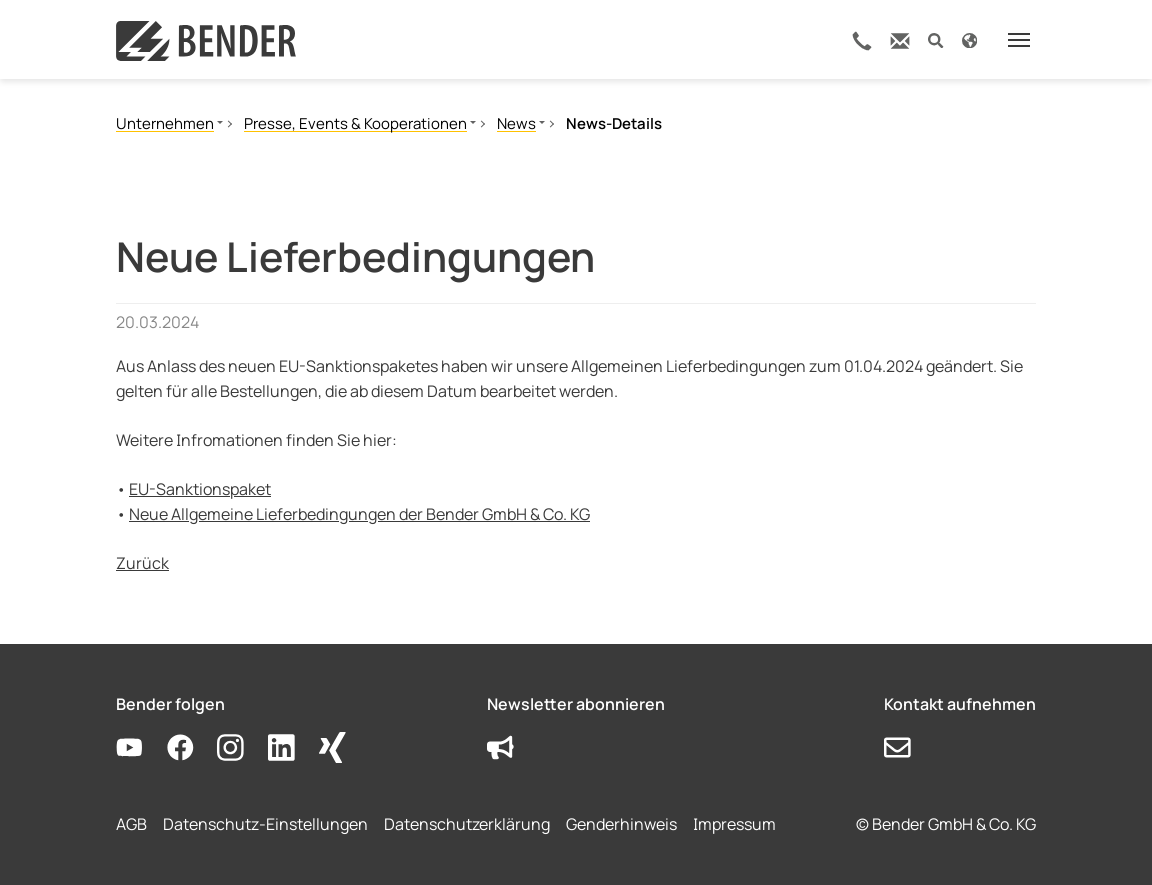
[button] (935, 39)
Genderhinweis (621, 824)
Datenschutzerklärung (467, 824)
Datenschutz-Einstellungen (265, 824)
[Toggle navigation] (1019, 40)
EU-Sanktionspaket (200, 489)
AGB (131, 824)
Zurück (142, 563)
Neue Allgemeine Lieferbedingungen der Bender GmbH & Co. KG (359, 514)
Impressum (734, 824)
